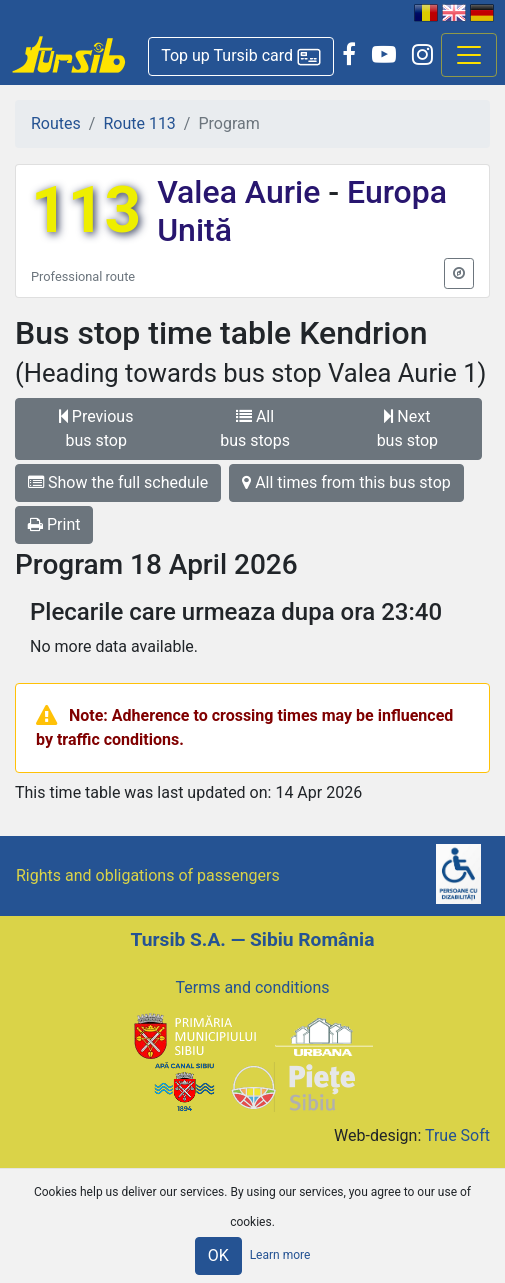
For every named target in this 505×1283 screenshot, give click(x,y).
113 (86, 210)
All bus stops (255, 428)
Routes (56, 123)
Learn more (280, 1255)
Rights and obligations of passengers (148, 875)
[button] (241, 56)
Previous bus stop (96, 428)
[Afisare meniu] (469, 55)
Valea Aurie (242, 192)
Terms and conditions (252, 987)
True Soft (457, 1135)
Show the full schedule (118, 482)
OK (218, 1255)
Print (54, 524)
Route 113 (139, 123)
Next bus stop (407, 428)
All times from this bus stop (346, 482)
